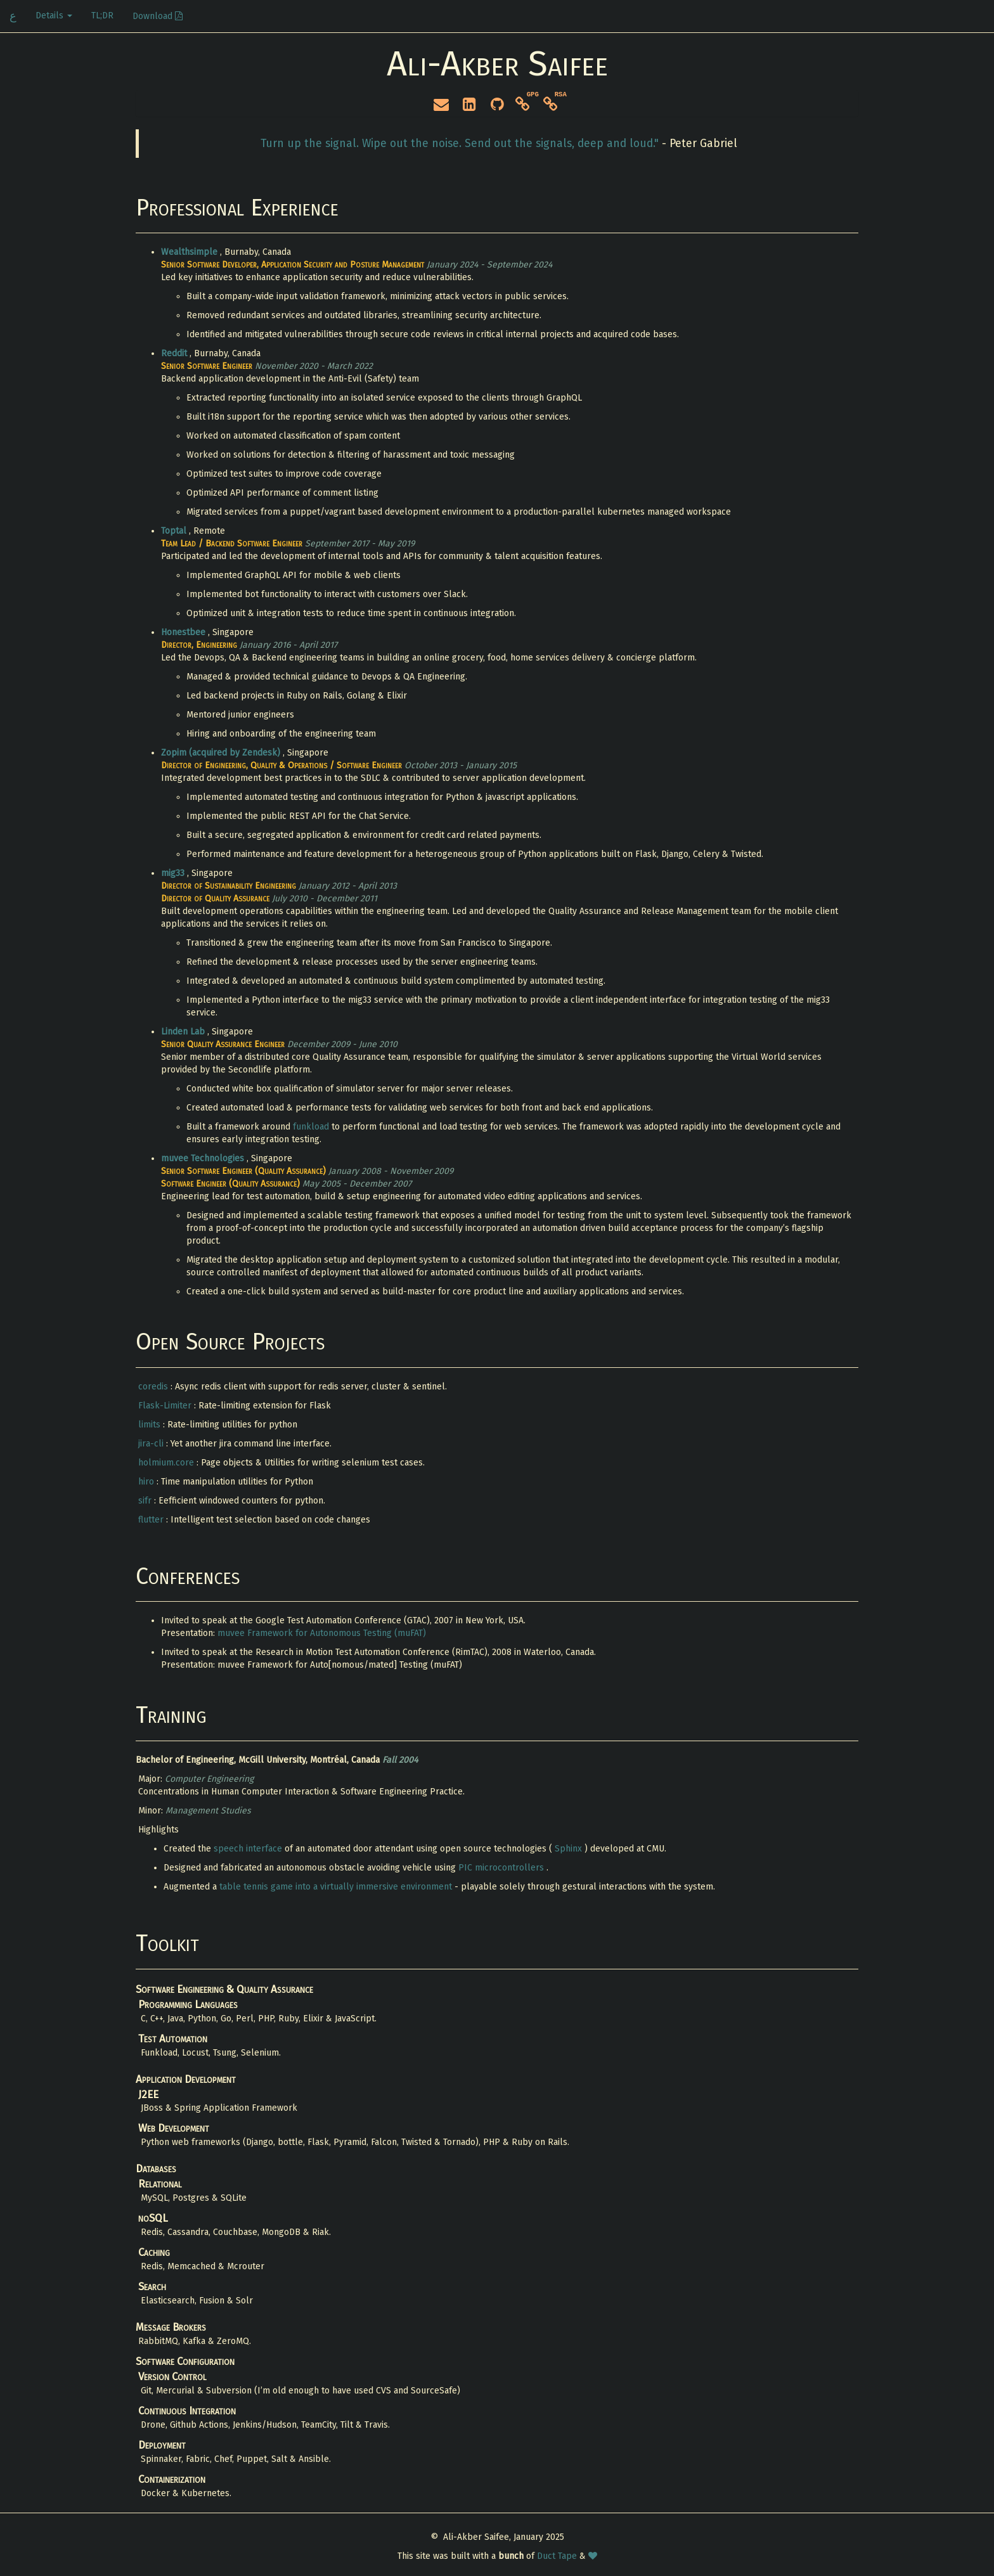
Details (54, 15)
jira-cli (152, 1443)
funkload (312, 1126)
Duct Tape (558, 2556)
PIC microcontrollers (502, 1867)
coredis (154, 1386)
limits (150, 1424)
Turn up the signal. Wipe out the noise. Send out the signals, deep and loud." (461, 143)
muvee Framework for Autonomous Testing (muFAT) (321, 1633)
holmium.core (167, 1462)
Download (157, 16)
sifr (146, 1500)
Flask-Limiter (166, 1405)
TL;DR (102, 15)
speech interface (249, 1848)
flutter (152, 1519)
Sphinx (569, 1848)
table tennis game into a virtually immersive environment (337, 1886)
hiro (147, 1481)
